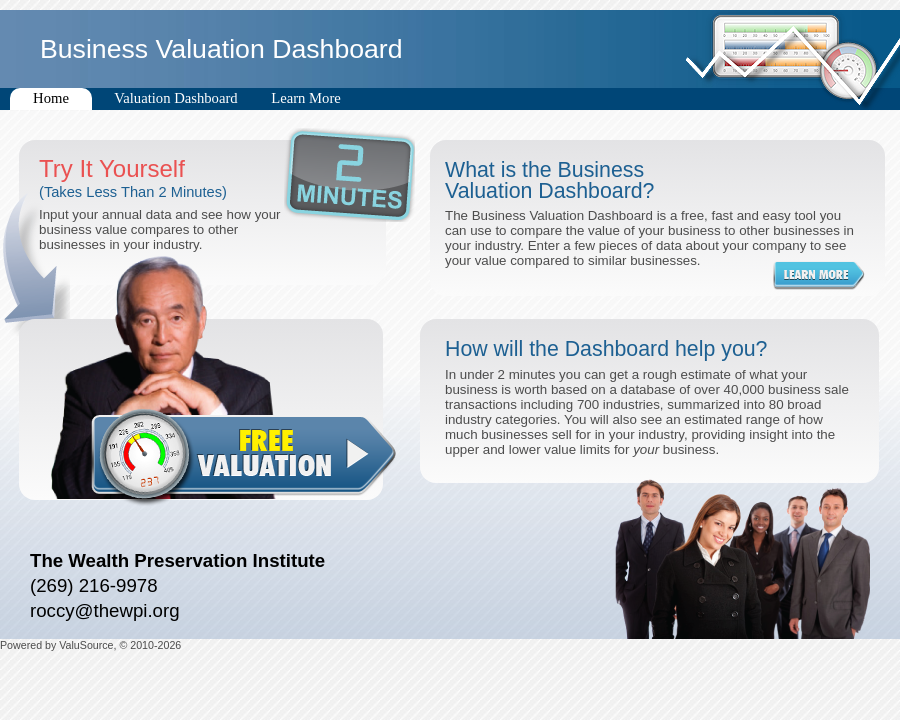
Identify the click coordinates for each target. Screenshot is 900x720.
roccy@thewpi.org (105, 610)
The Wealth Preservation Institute (177, 560)
